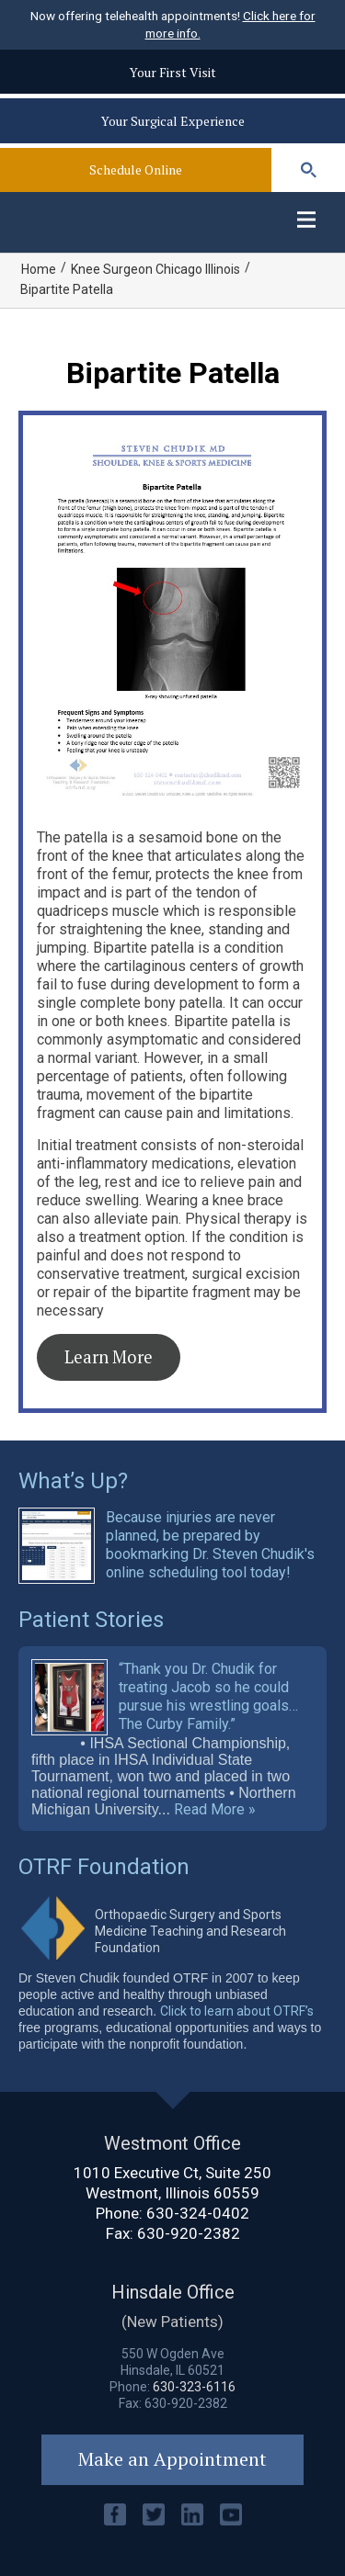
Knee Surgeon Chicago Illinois (155, 269)
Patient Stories (91, 1620)
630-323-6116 (194, 2386)
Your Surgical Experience (173, 121)
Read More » (215, 1810)
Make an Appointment (172, 2458)
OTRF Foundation (104, 1867)
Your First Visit (173, 72)
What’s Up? (73, 1481)
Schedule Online (135, 169)
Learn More (108, 1357)
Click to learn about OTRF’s (237, 2011)
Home (38, 269)
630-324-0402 (197, 2213)
